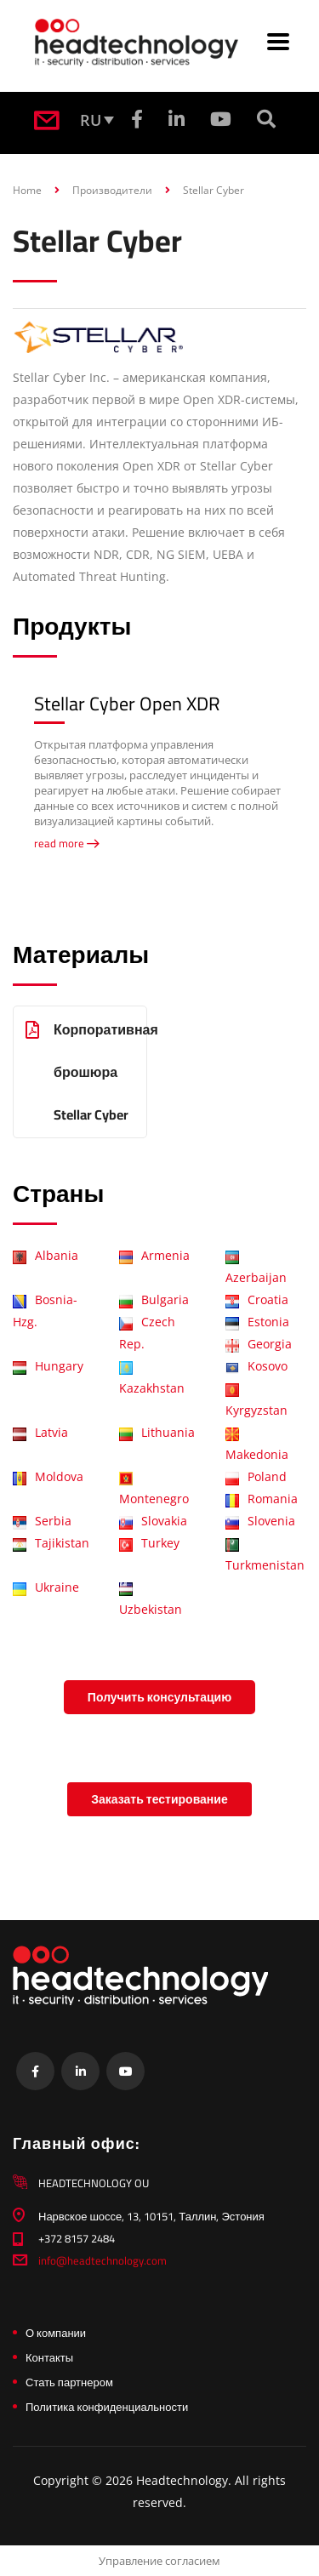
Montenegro (154, 1489)
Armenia (154, 1255)
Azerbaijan (256, 1268)
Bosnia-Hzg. (45, 1310)
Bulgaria (154, 1299)
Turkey (149, 1543)
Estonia (257, 1322)
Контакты (49, 2357)
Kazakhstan (152, 1379)
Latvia (40, 1432)
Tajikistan (51, 1543)
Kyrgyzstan (256, 1401)
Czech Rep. (147, 1333)
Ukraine (46, 1587)
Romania (261, 1498)
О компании (56, 2332)
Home (27, 190)
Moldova (48, 1476)
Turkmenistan (265, 1556)
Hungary (48, 1366)
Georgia (258, 1344)
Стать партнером (69, 2382)
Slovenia (260, 1521)
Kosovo (256, 1366)
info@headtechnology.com (102, 2260)
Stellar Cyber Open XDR (127, 703)
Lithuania (157, 1432)
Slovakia (153, 1521)
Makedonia (256, 1445)
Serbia (42, 1521)
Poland (256, 1476)
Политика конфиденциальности (107, 2407)
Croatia (256, 1299)
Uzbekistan (150, 1600)
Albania (45, 1255)
